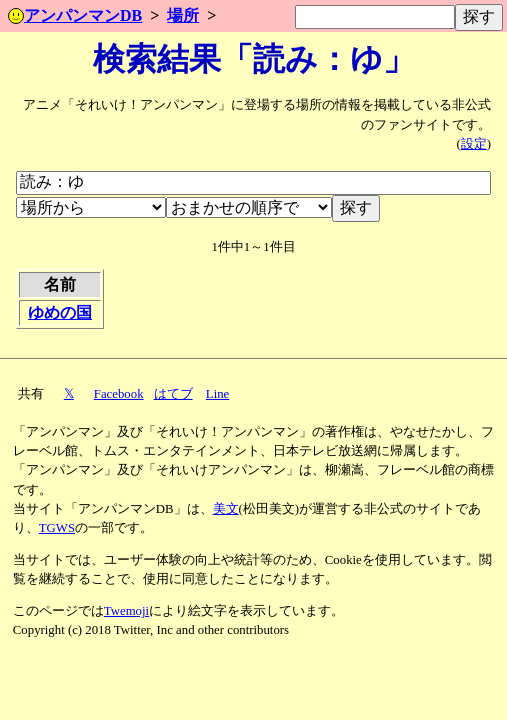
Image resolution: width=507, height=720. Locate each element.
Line (217, 394)
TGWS (57, 528)
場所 (183, 15)
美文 (226, 509)
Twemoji (126, 611)
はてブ (173, 394)
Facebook (119, 394)
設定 (474, 144)
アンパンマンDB (75, 15)
